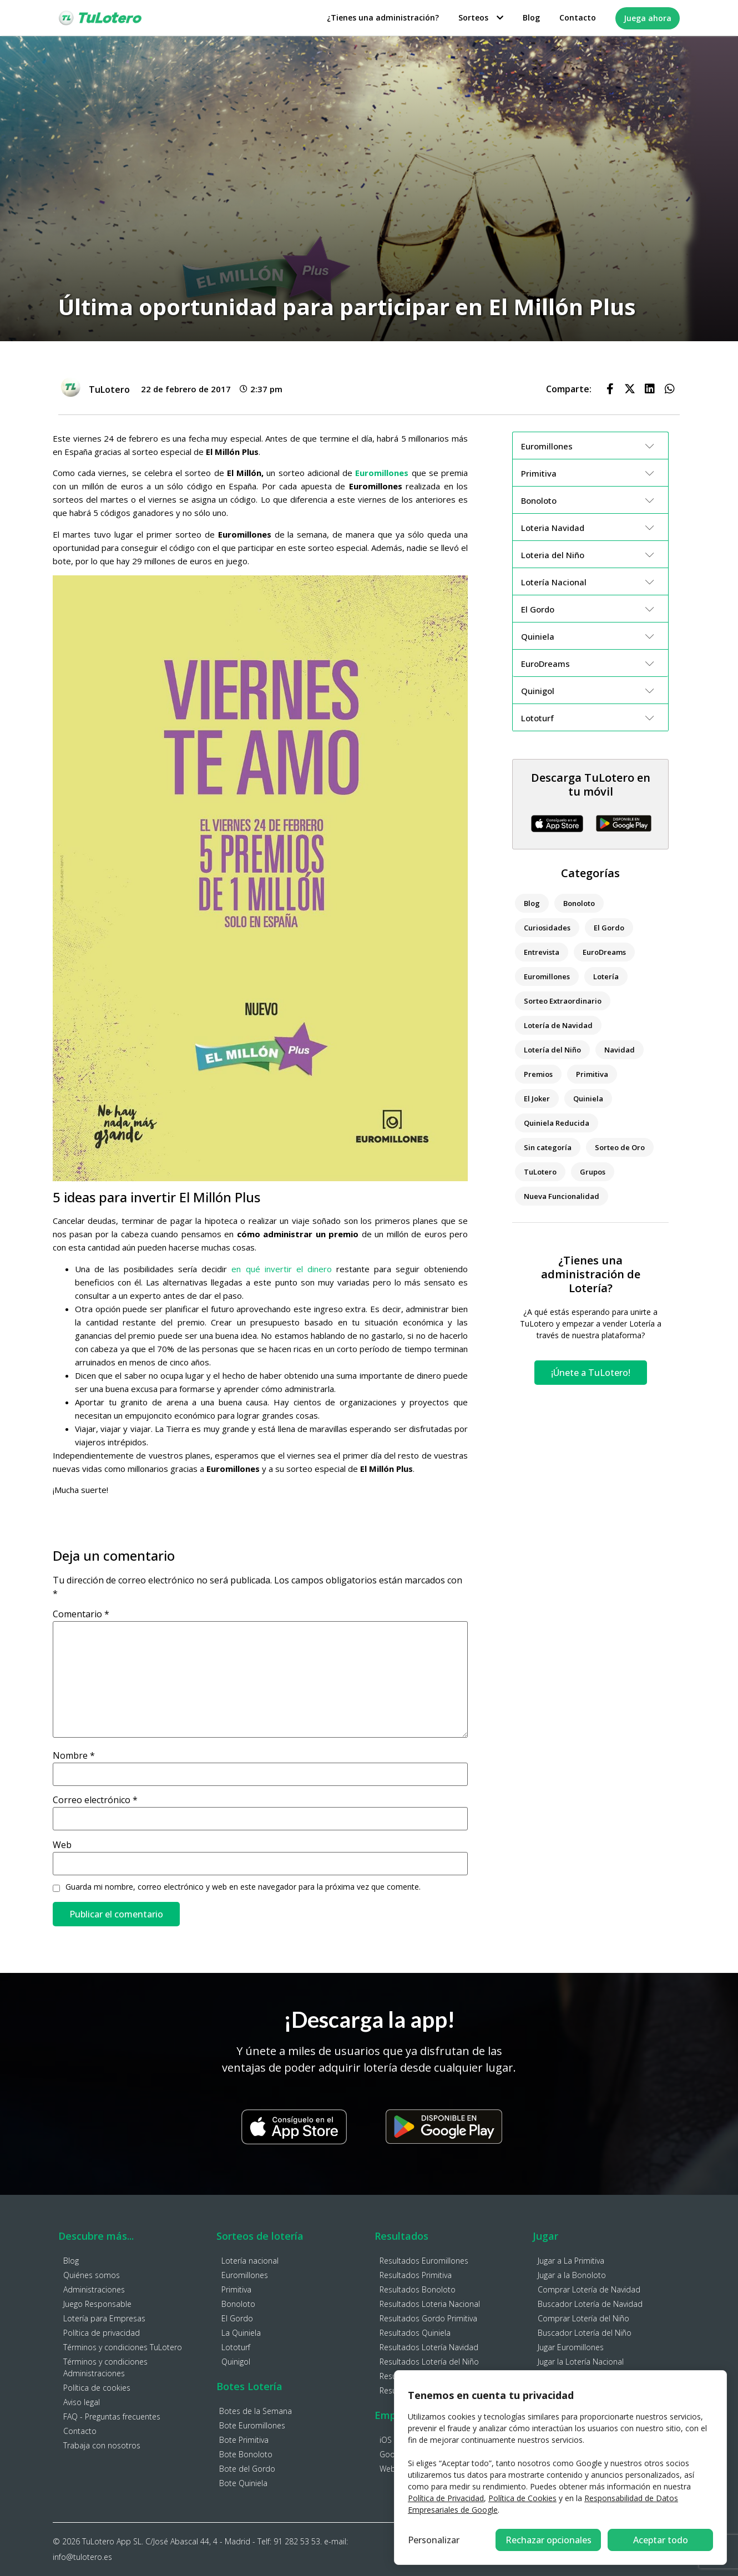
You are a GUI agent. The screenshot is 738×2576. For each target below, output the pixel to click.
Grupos (592, 1172)
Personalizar (433, 2540)
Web (62, 1844)
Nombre (74, 1755)
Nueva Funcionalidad (561, 1196)
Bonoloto (579, 903)
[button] (610, 388)
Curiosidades (547, 928)
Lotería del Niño (552, 1050)
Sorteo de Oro (620, 1147)
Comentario (81, 1614)
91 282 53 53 (297, 2541)
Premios (538, 1074)
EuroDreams (604, 952)
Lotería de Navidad (558, 1025)
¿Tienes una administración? (383, 17)
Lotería (606, 976)
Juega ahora (647, 18)
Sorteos (480, 17)
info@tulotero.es (82, 2557)
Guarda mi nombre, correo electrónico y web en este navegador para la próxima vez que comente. (243, 1887)
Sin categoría (548, 1147)
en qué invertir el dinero (281, 1268)
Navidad (619, 1050)
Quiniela (588, 1099)
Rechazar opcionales (549, 2540)
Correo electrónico (95, 1799)
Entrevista (541, 952)
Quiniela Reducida (556, 1123)
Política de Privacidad (446, 2498)
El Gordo (609, 928)
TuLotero (540, 1172)
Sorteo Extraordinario (562, 1001)
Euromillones (547, 976)
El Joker (537, 1099)
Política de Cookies (522, 2498)
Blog (531, 17)
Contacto (577, 17)
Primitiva (592, 1074)
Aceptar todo (660, 2540)
